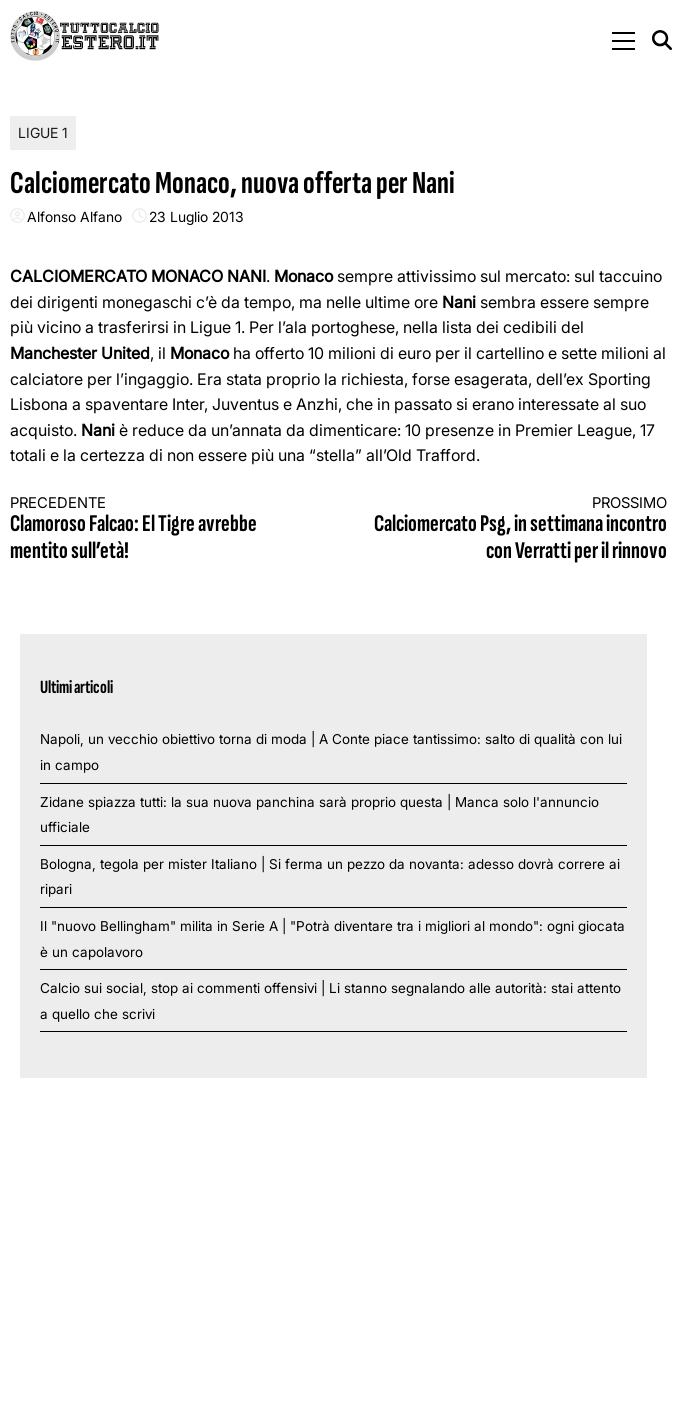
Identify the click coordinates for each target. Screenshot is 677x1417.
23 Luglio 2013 (196, 216)
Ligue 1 (43, 132)
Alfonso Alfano (74, 216)
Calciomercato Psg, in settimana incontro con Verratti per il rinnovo (519, 529)
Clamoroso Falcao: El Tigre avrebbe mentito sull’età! (158, 529)
